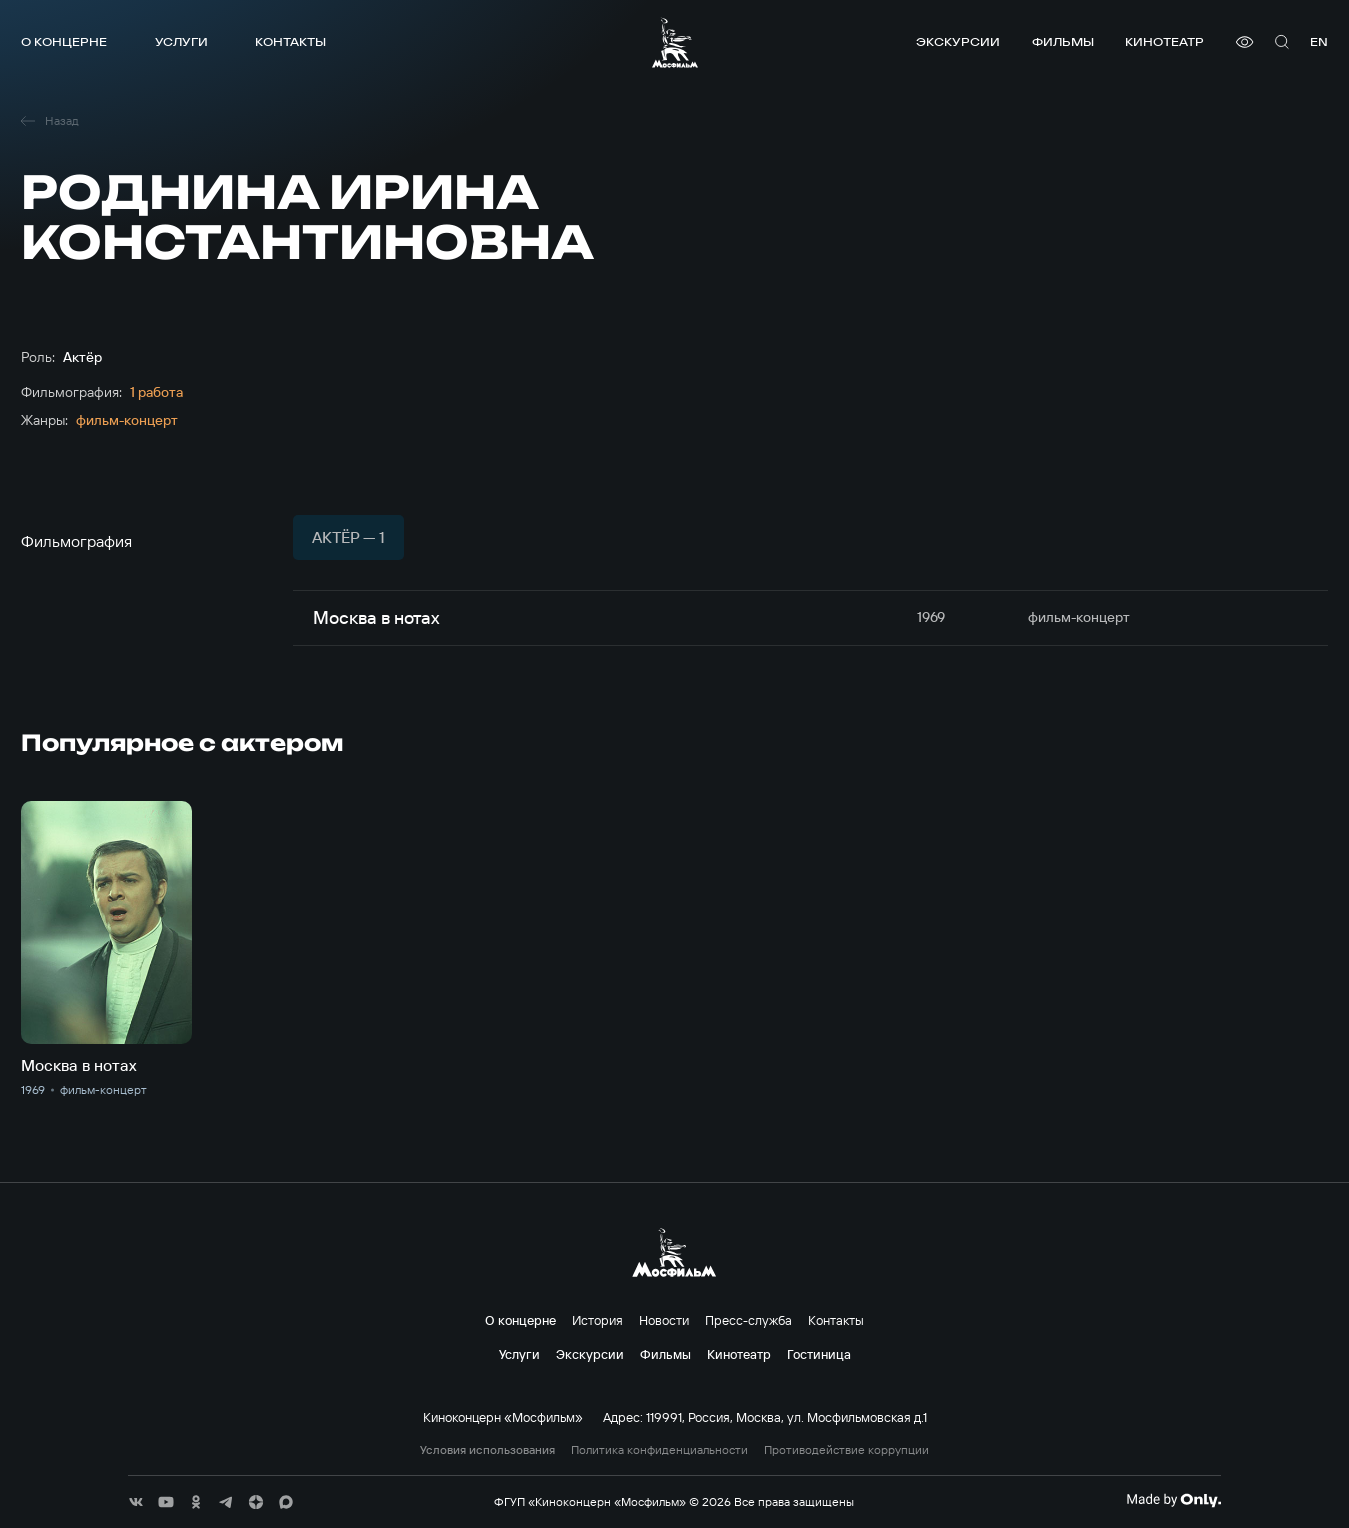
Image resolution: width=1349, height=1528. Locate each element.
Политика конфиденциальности (659, 1450)
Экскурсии (958, 41)
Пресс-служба (748, 1320)
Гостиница (819, 1354)
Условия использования (487, 1450)
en (1319, 41)
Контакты (290, 41)
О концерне (64, 41)
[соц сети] (136, 1502)
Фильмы (1063, 41)
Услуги (181, 41)
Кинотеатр (1164, 41)
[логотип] (675, 42)
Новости (664, 1320)
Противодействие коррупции (846, 1450)
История (597, 1320)
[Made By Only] (1173, 1500)
